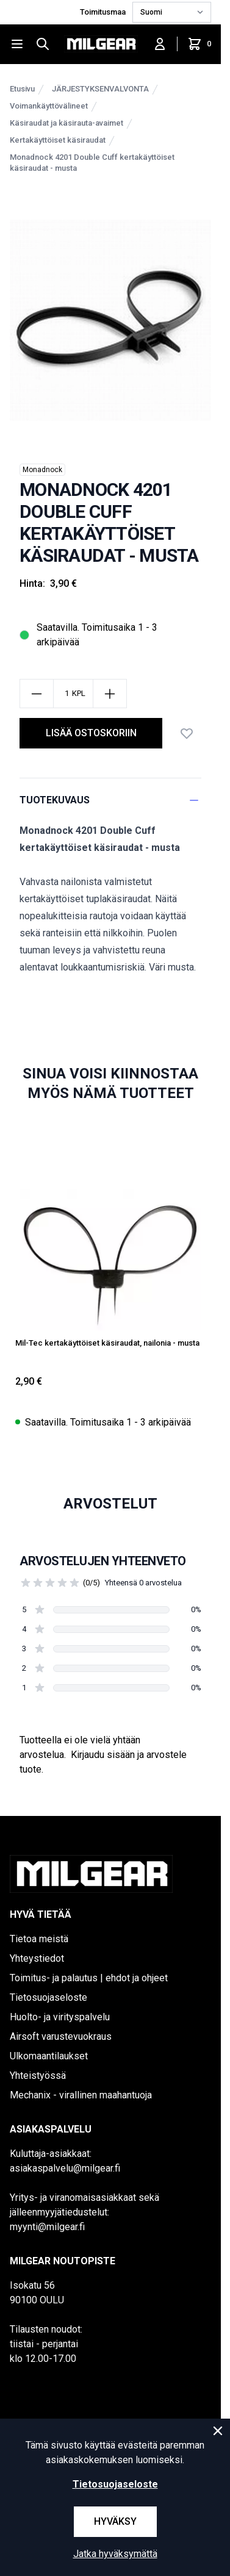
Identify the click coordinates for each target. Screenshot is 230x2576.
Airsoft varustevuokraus (61, 2036)
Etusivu (22, 88)
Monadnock (42, 469)
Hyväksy (115, 2521)
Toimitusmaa (104, 11)
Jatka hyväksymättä (115, 2554)
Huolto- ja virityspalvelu (60, 2017)
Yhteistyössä (38, 2075)
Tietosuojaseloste (48, 1997)
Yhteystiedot (37, 1958)
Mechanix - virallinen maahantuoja (81, 2095)
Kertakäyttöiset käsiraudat (58, 140)
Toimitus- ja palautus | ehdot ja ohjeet (89, 1978)
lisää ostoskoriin (91, 733)
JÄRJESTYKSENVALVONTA (100, 88)
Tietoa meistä (39, 1939)
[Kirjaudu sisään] (160, 44)
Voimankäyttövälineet (49, 105)
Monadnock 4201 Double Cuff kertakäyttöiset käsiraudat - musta (92, 162)
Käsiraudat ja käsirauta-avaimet (66, 122)
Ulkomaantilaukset (49, 2056)
